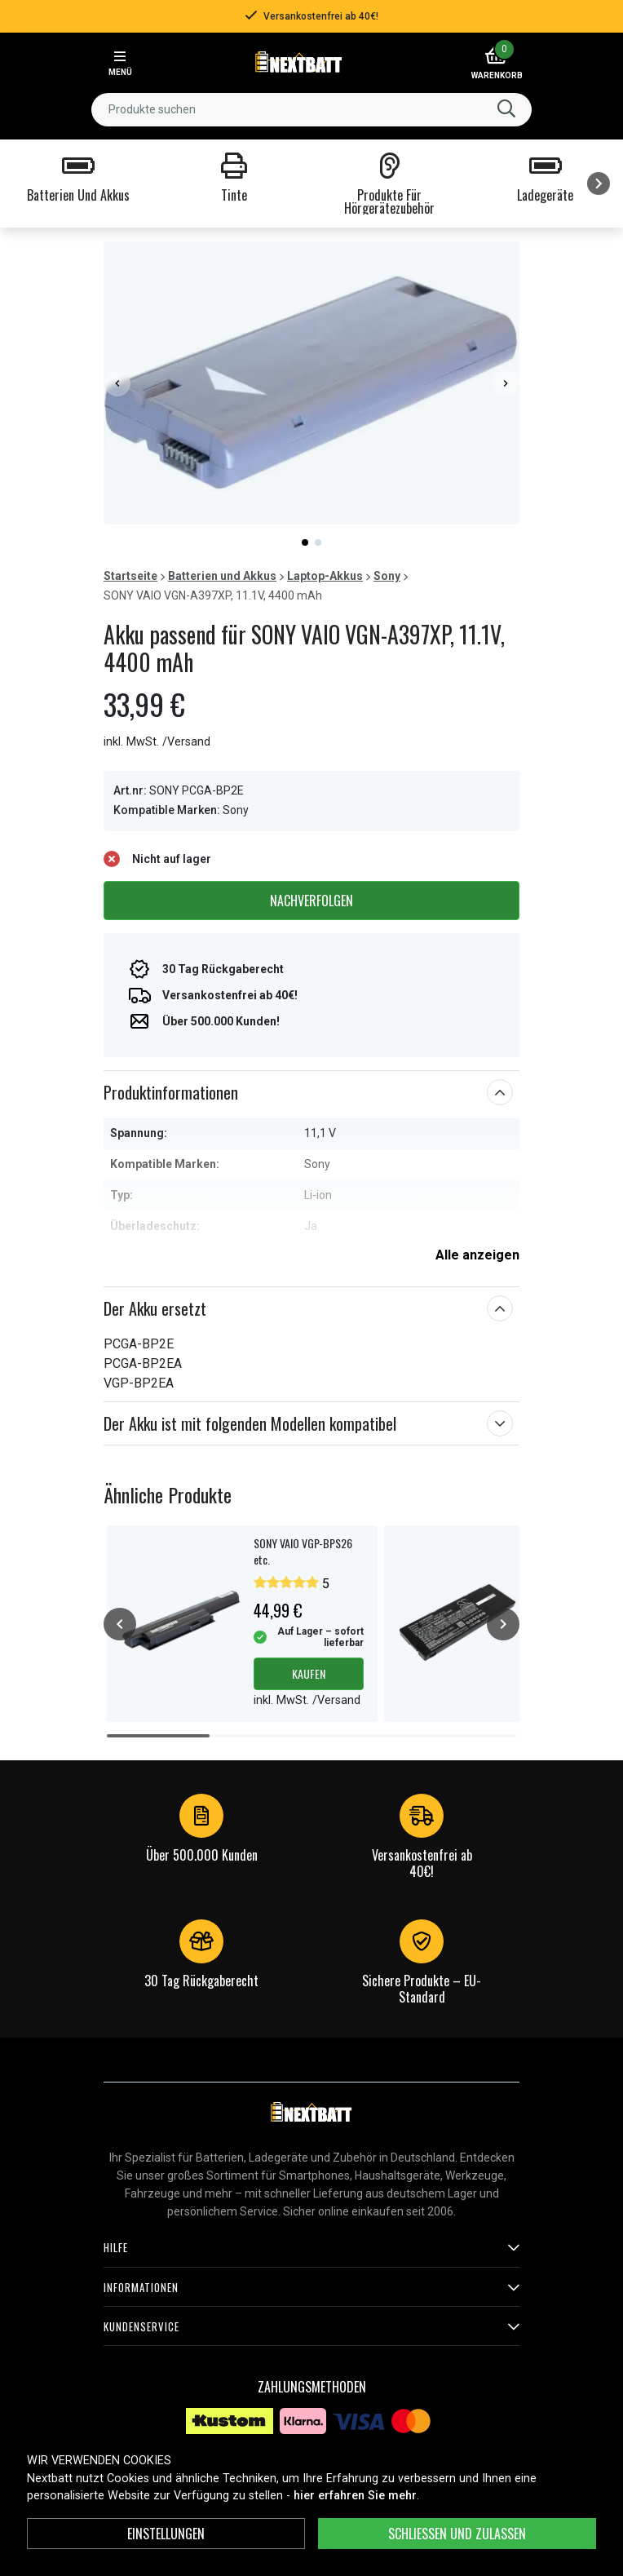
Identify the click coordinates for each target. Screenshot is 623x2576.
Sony (386, 575)
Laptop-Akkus (325, 575)
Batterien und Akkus (222, 575)
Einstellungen (166, 2533)
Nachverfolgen (311, 900)
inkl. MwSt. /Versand (157, 742)
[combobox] (311, 109)
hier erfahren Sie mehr (355, 2496)
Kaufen (308, 1673)
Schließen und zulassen (457, 2533)
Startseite (130, 575)
